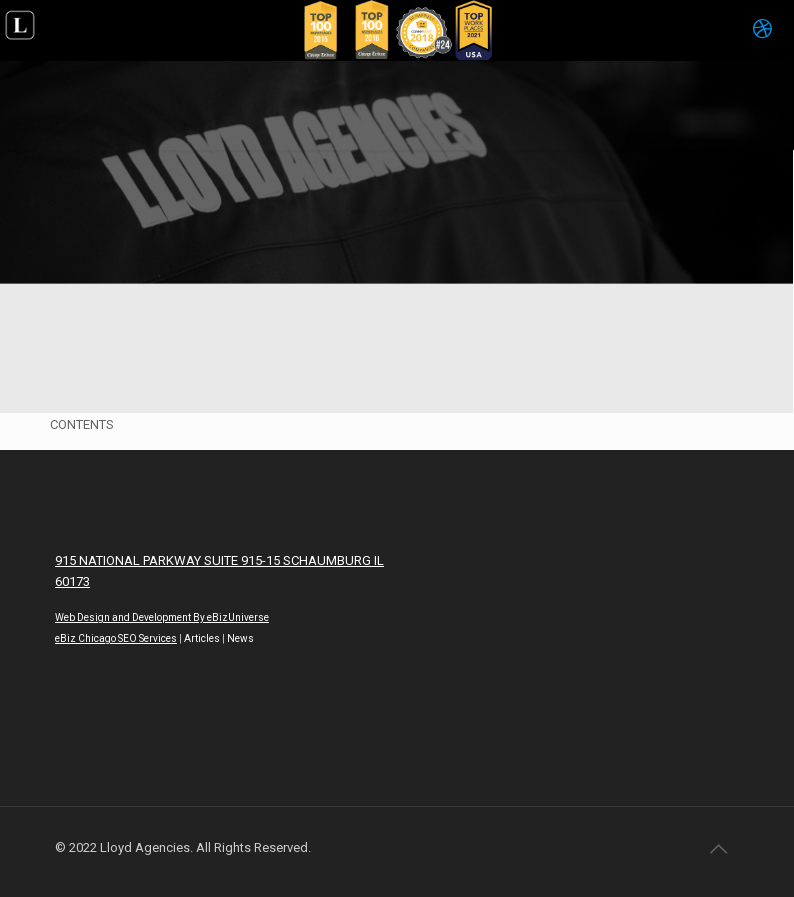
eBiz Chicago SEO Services (116, 638)
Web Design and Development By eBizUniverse (162, 617)
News (240, 638)
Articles (202, 638)
